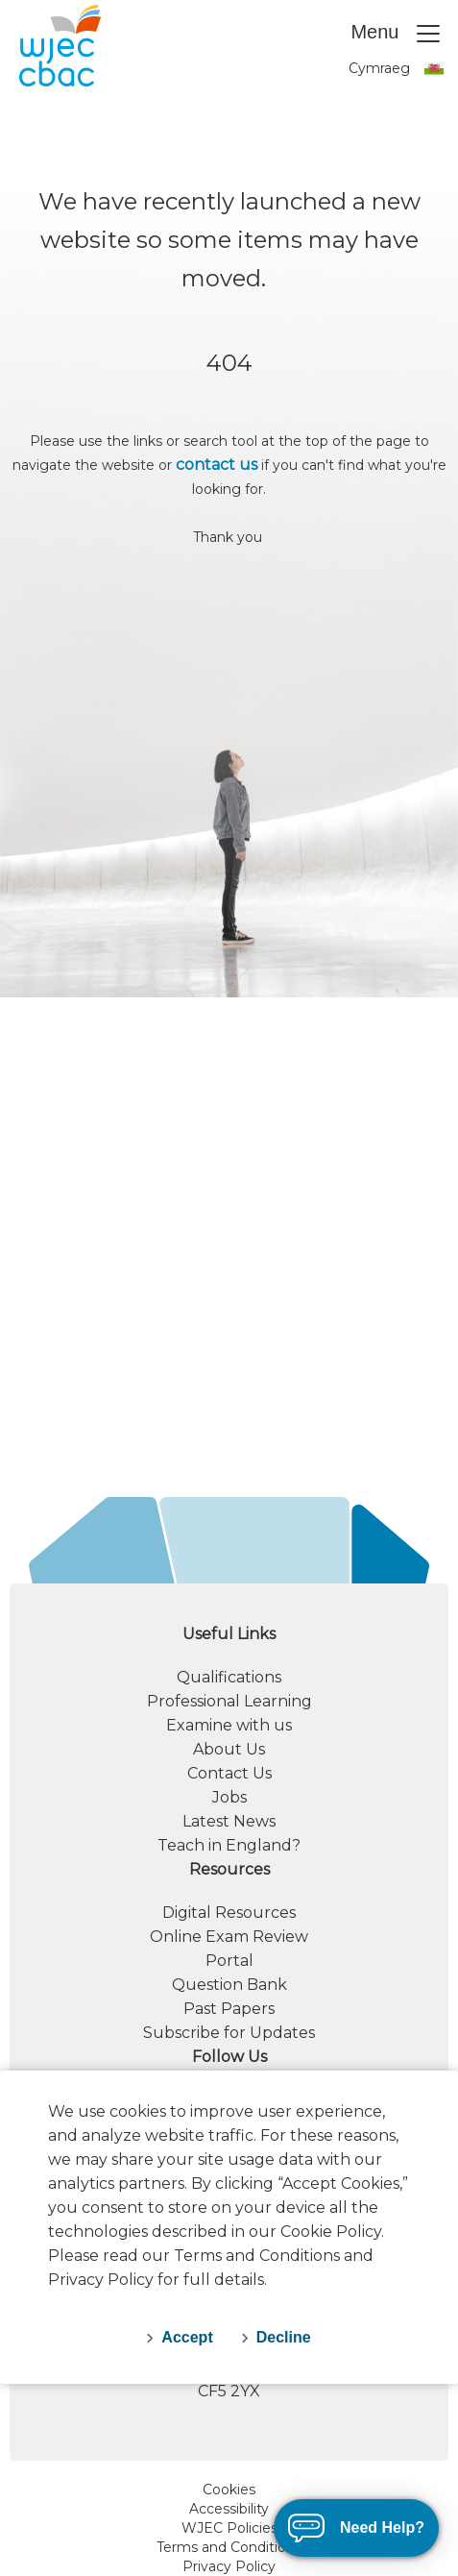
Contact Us (229, 1773)
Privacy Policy (229, 2566)
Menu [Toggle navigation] (396, 33)
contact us (216, 464)
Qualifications (229, 1677)
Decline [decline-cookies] (283, 2337)
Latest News (229, 1821)
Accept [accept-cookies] (186, 2337)
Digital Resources (229, 1912)
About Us (229, 1749)
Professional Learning (229, 1701)
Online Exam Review (229, 1936)
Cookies (229, 2489)
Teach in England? (229, 1845)
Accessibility (229, 2508)
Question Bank (229, 1984)
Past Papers (229, 2008)
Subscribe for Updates (229, 2033)
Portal (229, 1960)
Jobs (229, 1797)
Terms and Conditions (229, 2547)
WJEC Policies (229, 2528)
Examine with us (229, 1725)
